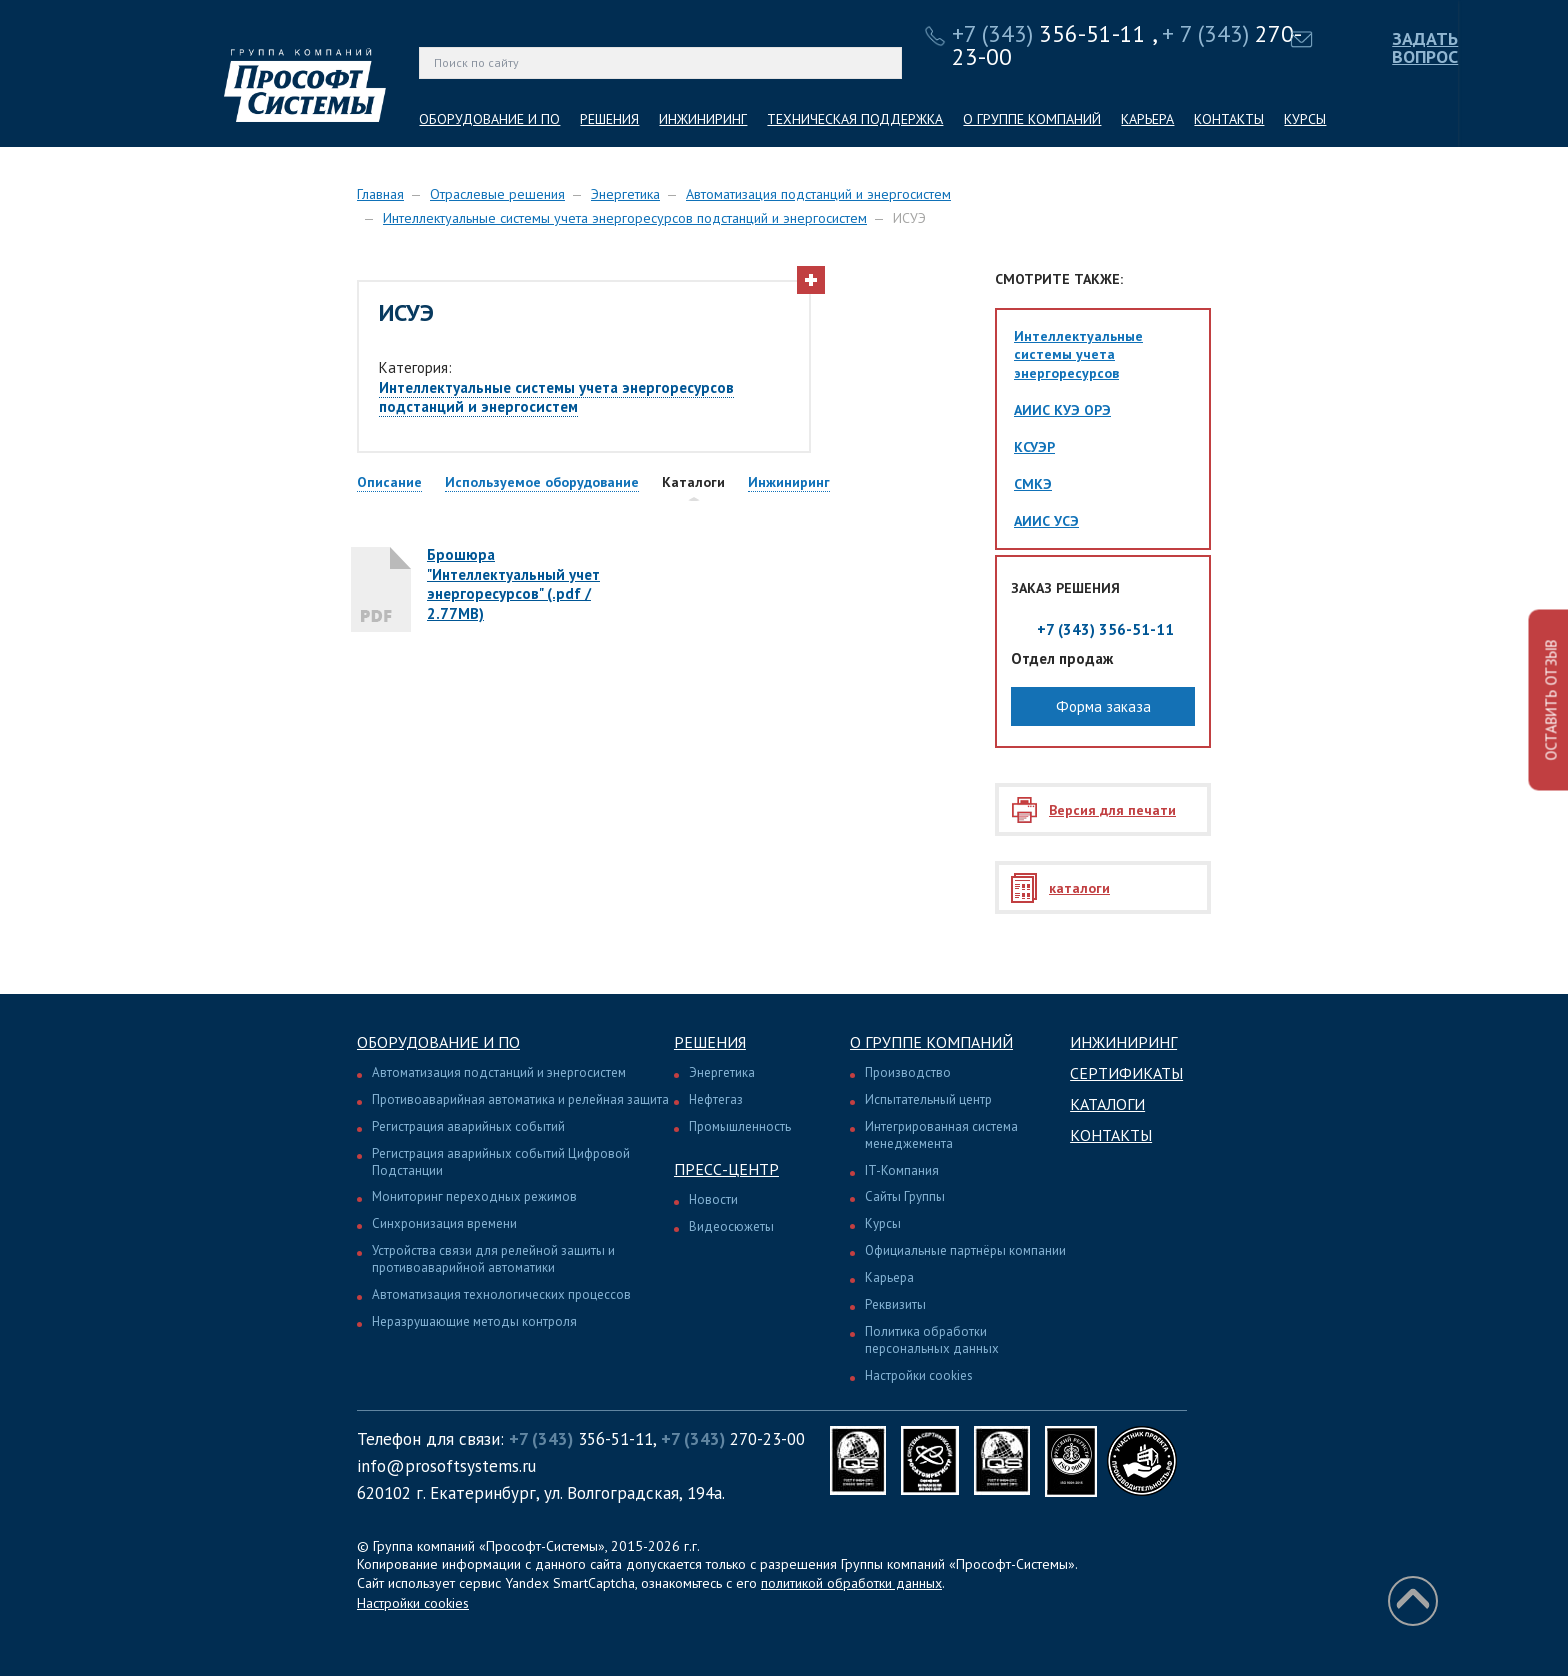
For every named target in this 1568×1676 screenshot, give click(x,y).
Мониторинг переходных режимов (474, 1196)
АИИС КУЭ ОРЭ (1062, 410)
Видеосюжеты (731, 1226)
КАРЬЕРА (1147, 119)
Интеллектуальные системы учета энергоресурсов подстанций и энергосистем (625, 218)
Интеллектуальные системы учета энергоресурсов (1078, 354)
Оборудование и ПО (438, 1042)
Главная (380, 194)
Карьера (889, 1277)
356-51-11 (1049, 33)
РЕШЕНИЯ (609, 119)
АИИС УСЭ (1046, 521)
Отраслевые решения (497, 194)
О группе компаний (931, 1042)
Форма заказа (1103, 706)
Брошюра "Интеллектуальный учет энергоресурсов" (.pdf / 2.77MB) (513, 584)
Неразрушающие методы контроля (474, 1321)
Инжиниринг (1123, 1042)
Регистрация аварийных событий (468, 1126)
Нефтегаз (716, 1099)
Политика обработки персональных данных (932, 1340)
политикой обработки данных (851, 1583)
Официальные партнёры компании (965, 1250)
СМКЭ (1033, 484)
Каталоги (1107, 1104)
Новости (713, 1199)
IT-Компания (902, 1170)
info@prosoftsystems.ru (446, 1466)
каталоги (1079, 888)
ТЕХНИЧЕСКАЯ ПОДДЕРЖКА (855, 119)
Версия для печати (1112, 810)
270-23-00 (733, 1439)
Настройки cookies (919, 1375)
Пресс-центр (726, 1169)
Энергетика (625, 194)
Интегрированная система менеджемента (941, 1135)
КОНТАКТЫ (1229, 119)
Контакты (1111, 1135)
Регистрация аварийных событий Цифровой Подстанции (501, 1162)
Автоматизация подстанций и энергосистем (818, 194)
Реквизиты (895, 1304)
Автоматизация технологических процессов (501, 1294)
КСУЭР (1034, 447)
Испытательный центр (928, 1099)
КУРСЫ (1305, 119)
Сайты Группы (905, 1196)
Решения (710, 1042)
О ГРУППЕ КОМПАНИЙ (1032, 119)
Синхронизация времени (444, 1223)
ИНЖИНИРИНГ (703, 119)
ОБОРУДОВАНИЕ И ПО (489, 119)
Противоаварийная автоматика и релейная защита (520, 1099)
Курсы (883, 1223)
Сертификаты (1126, 1073)
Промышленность (740, 1126)
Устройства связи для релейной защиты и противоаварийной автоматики (493, 1259)
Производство (908, 1072)
